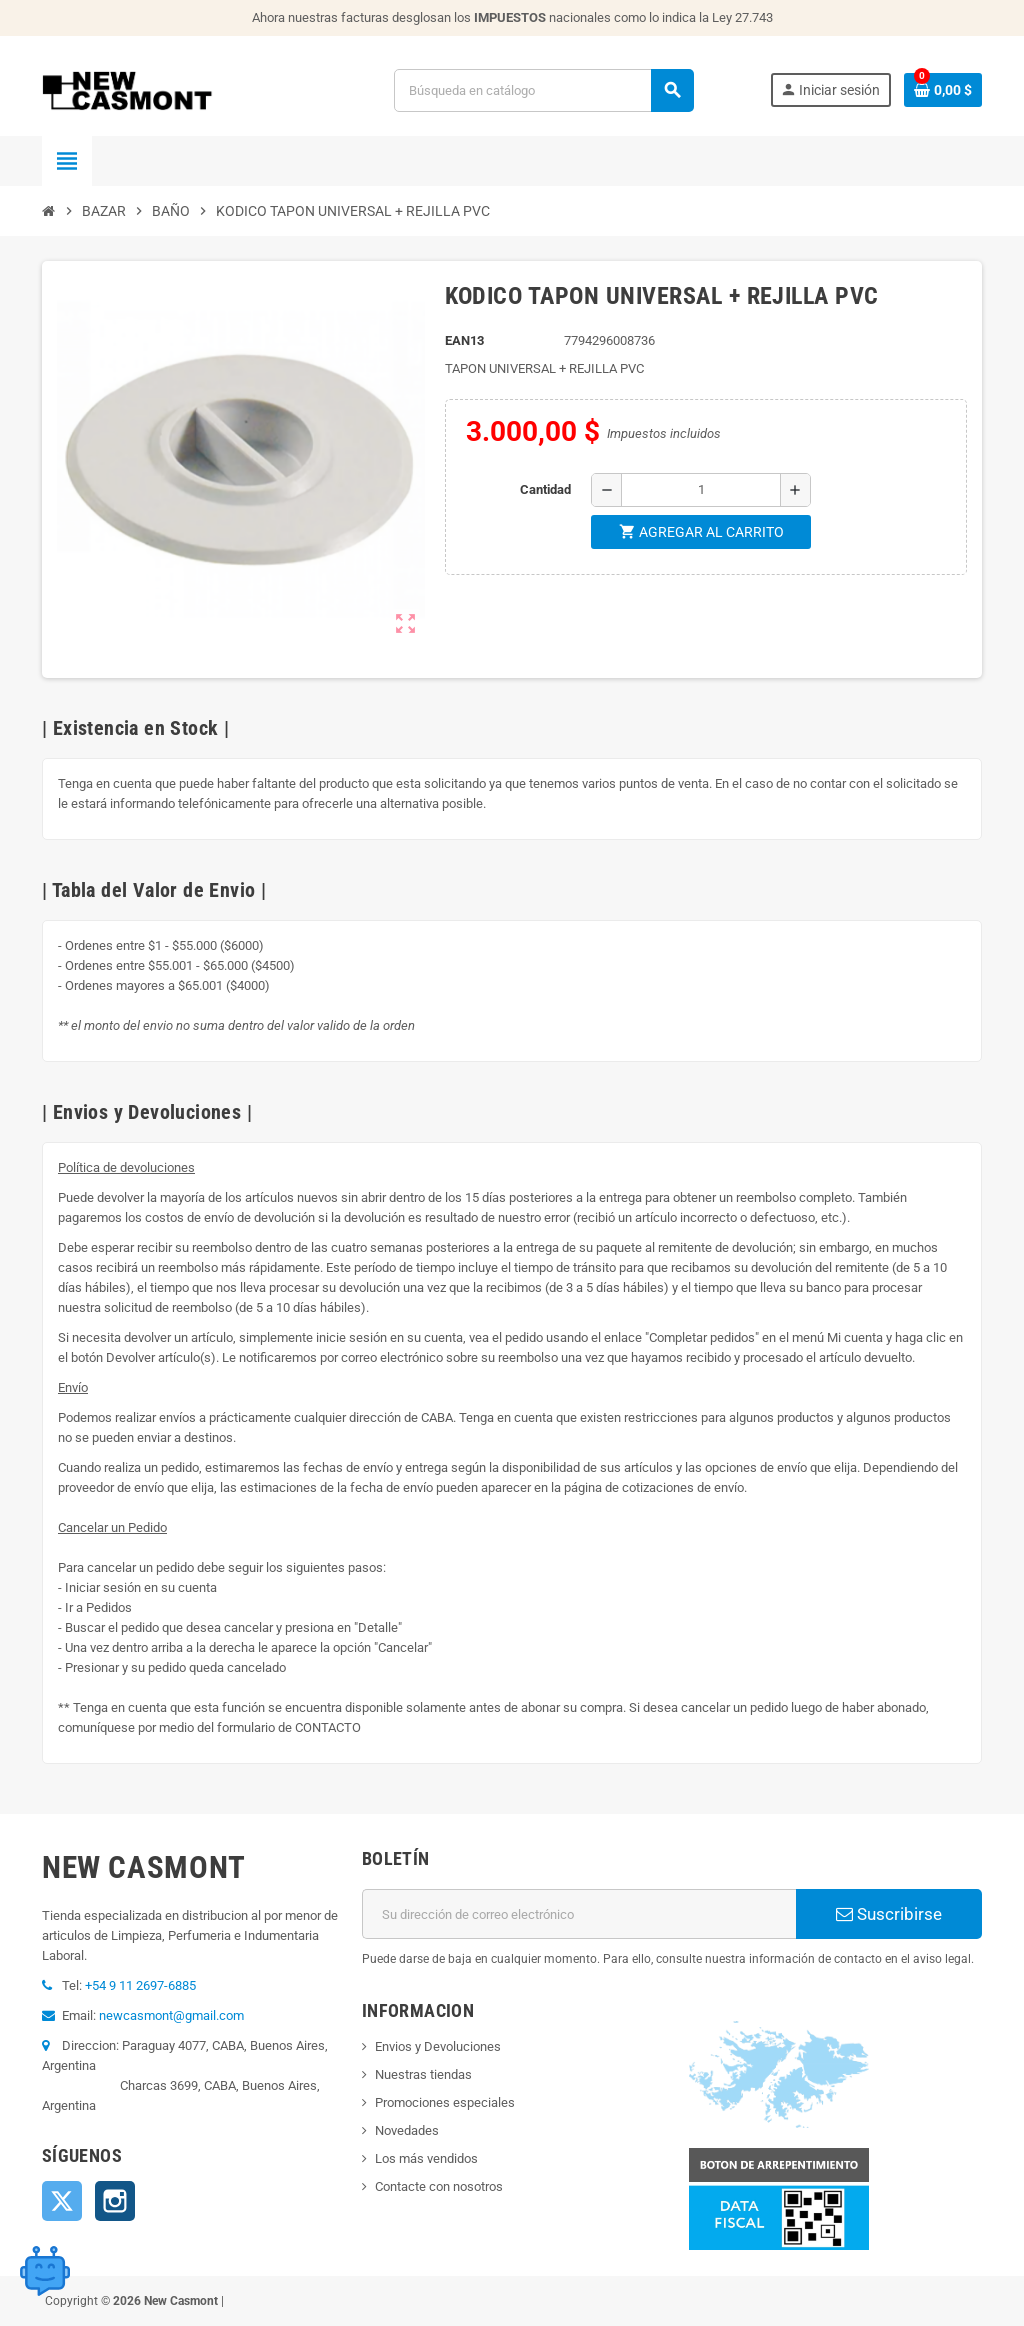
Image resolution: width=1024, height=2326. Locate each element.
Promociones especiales (445, 2102)
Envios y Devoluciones (438, 2046)
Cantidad (545, 489)
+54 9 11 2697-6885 (140, 1985)
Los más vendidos (426, 2158)
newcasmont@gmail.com (171, 2015)
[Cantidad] (701, 490)
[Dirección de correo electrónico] (579, 1914)
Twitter (62, 2201)
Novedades (407, 2130)
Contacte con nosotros (439, 2186)
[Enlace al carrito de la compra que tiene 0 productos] (943, 90)
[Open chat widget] (45, 2271)
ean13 (464, 340)
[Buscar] (543, 90)
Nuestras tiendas (423, 2074)
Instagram (115, 2201)
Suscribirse (889, 1914)
